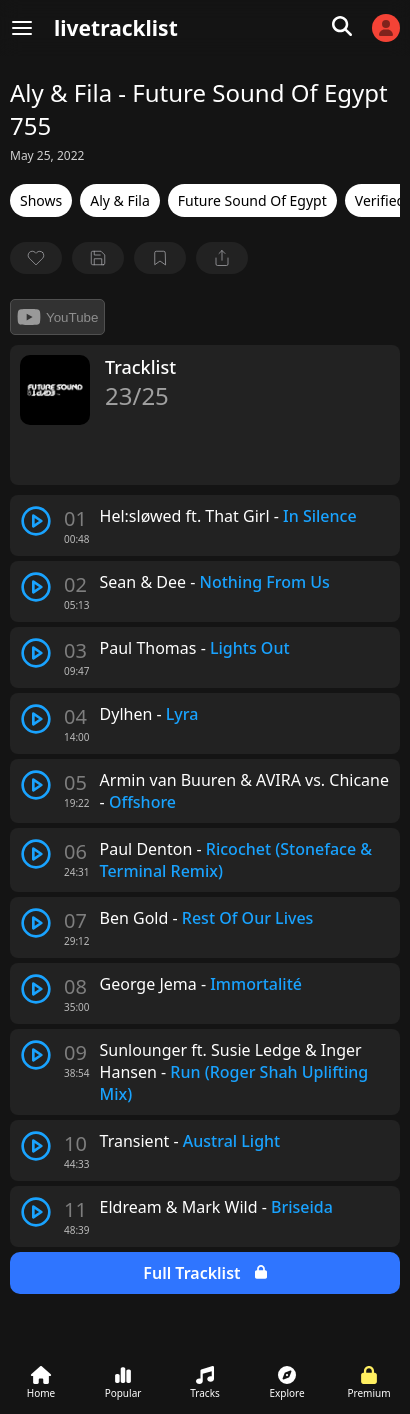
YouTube (57, 317)
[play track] (36, 521)
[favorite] (36, 258)
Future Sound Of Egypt (252, 200)
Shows (41, 200)
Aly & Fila (120, 200)
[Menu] (22, 28)
